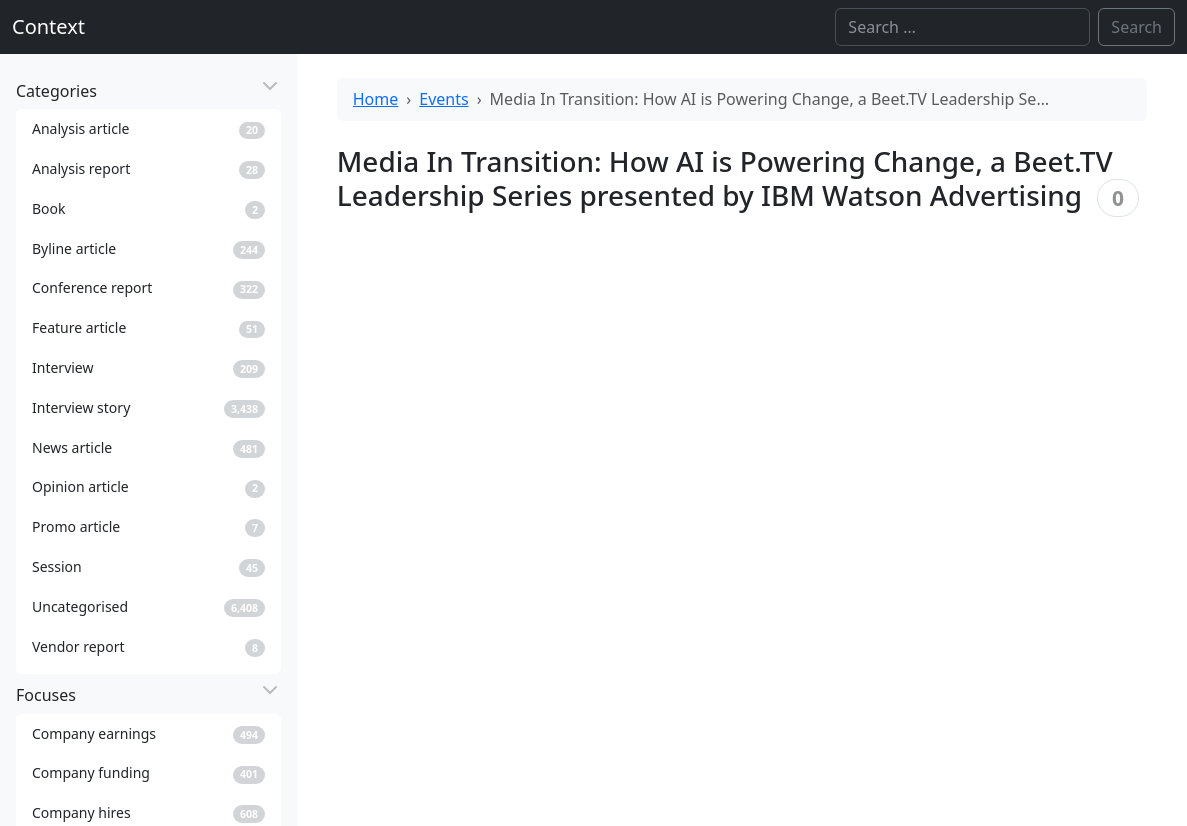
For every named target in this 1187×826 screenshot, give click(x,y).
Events (443, 99)
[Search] (962, 27)
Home (376, 99)
